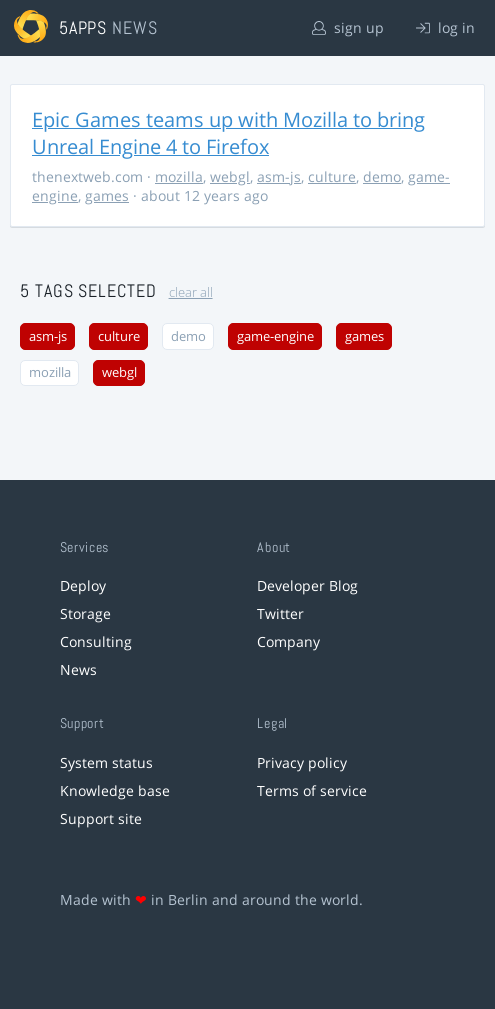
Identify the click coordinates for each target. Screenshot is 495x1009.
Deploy (83, 585)
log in (445, 27)
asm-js (279, 176)
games (107, 195)
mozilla (179, 176)
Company (288, 641)
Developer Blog (307, 585)
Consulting (96, 641)
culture (332, 176)
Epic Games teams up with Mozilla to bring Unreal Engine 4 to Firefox (228, 133)
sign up (348, 27)
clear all (191, 292)
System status (106, 762)
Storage (85, 613)
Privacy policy (302, 762)
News (78, 669)
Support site (101, 818)
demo (382, 176)
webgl (230, 176)
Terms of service (312, 790)
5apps (83, 27)
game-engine (275, 336)
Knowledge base (115, 790)
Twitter (280, 613)
